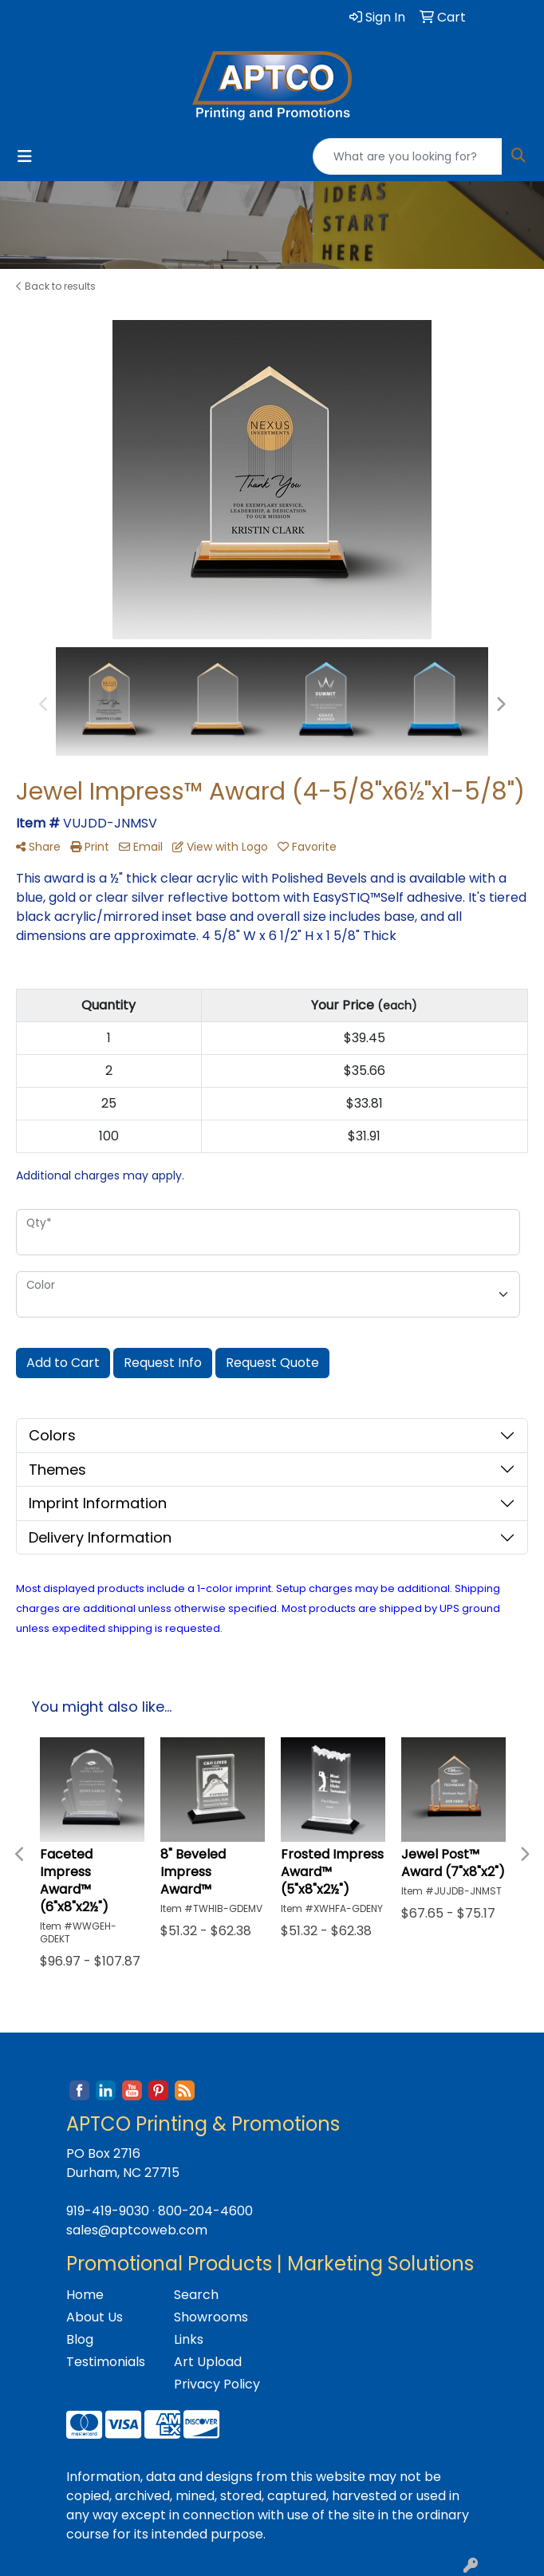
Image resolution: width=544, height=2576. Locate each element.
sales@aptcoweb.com (136, 2230)
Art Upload (208, 2362)
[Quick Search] (408, 156)
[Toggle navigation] (24, 156)
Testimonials (105, 2362)
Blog (79, 2339)
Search (196, 2295)
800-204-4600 (205, 2211)
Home (85, 2295)
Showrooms (211, 2317)
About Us (94, 2317)
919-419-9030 (107, 2211)
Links (188, 2339)
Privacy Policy (217, 2384)
